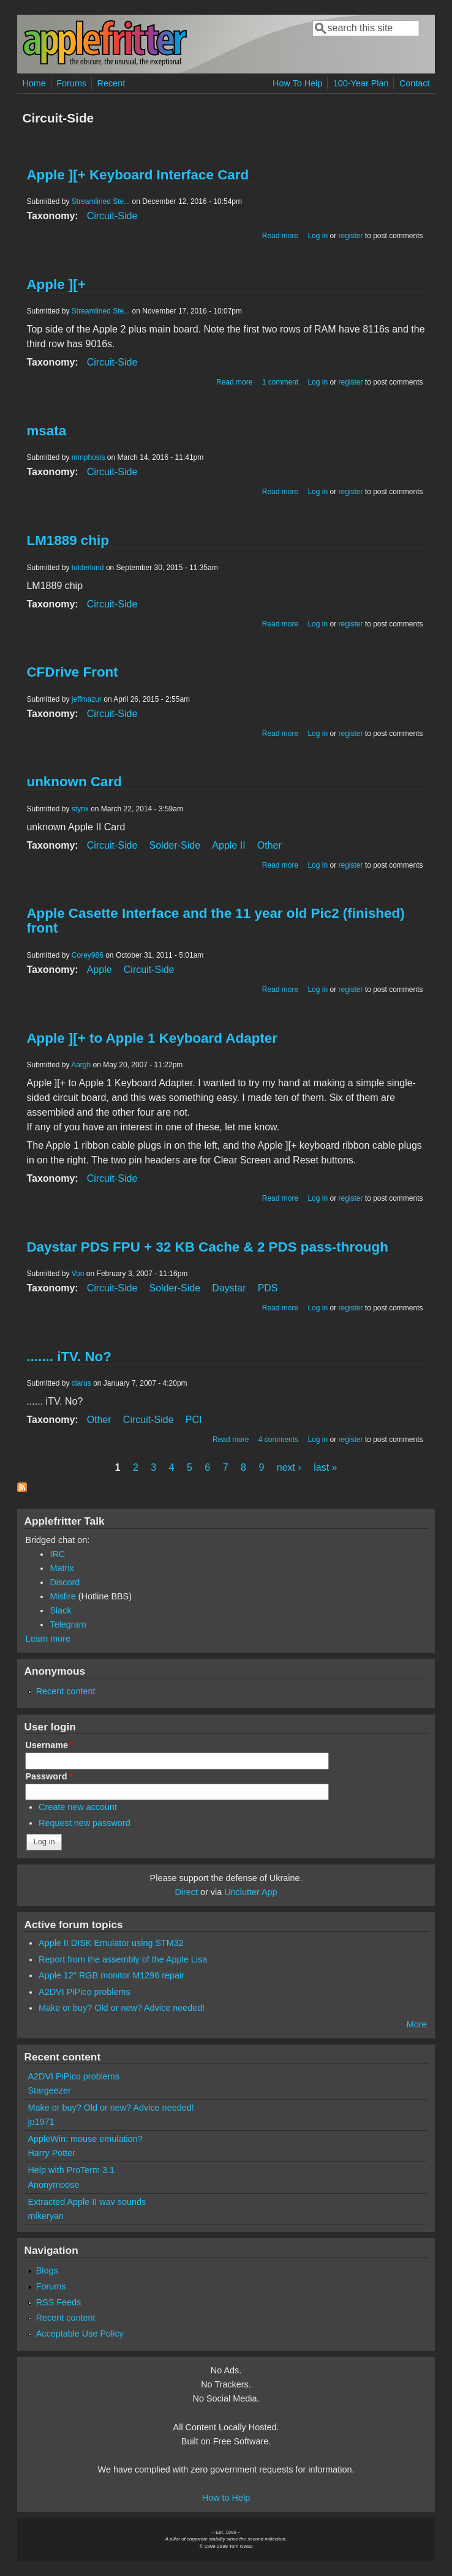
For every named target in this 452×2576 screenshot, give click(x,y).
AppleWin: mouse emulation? (85, 2139)
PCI (194, 1419)
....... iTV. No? (68, 1356)
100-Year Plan (361, 83)
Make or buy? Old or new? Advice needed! (122, 2008)
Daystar (229, 1288)
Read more (280, 235)
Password (49, 1776)
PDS (268, 1288)
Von (78, 1273)
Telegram (68, 1624)
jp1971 (41, 2122)
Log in (317, 235)
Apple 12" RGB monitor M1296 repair (111, 1975)
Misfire (62, 1596)
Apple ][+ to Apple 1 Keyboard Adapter (151, 1038)
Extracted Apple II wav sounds (87, 2202)
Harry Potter (51, 2153)
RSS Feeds (58, 2302)
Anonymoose (53, 2185)
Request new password (84, 1823)
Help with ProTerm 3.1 (71, 2170)
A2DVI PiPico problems (84, 1992)
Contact (414, 83)
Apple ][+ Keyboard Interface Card (137, 174)
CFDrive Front (72, 672)
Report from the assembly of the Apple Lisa (123, 1959)
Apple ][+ (55, 284)
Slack (60, 1610)
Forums (71, 83)
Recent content (66, 1691)
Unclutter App (250, 1892)
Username (49, 1745)
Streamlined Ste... (101, 201)
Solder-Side (175, 845)
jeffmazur (87, 699)
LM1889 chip (67, 540)
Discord (65, 1582)
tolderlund (88, 567)
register (350, 235)
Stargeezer (49, 2090)
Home (33, 83)
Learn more (47, 1638)
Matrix (61, 1568)
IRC (57, 1554)
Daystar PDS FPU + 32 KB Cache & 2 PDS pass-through (207, 1247)
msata (46, 430)
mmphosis (88, 457)
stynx (80, 809)
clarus (81, 1383)
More (417, 2024)
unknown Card (74, 781)
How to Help (226, 2498)
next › (289, 1467)
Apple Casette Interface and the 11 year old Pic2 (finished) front (215, 921)
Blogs (47, 2270)
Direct (186, 1892)
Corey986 (88, 955)
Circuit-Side (112, 216)
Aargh (81, 1065)
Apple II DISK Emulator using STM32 (111, 1943)
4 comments (278, 1439)
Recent (111, 83)
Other (269, 845)
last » (325, 1467)
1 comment (280, 382)
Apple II (228, 845)
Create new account (78, 1807)
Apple (99, 969)
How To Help (297, 83)
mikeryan (45, 2216)
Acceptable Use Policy (80, 2333)
